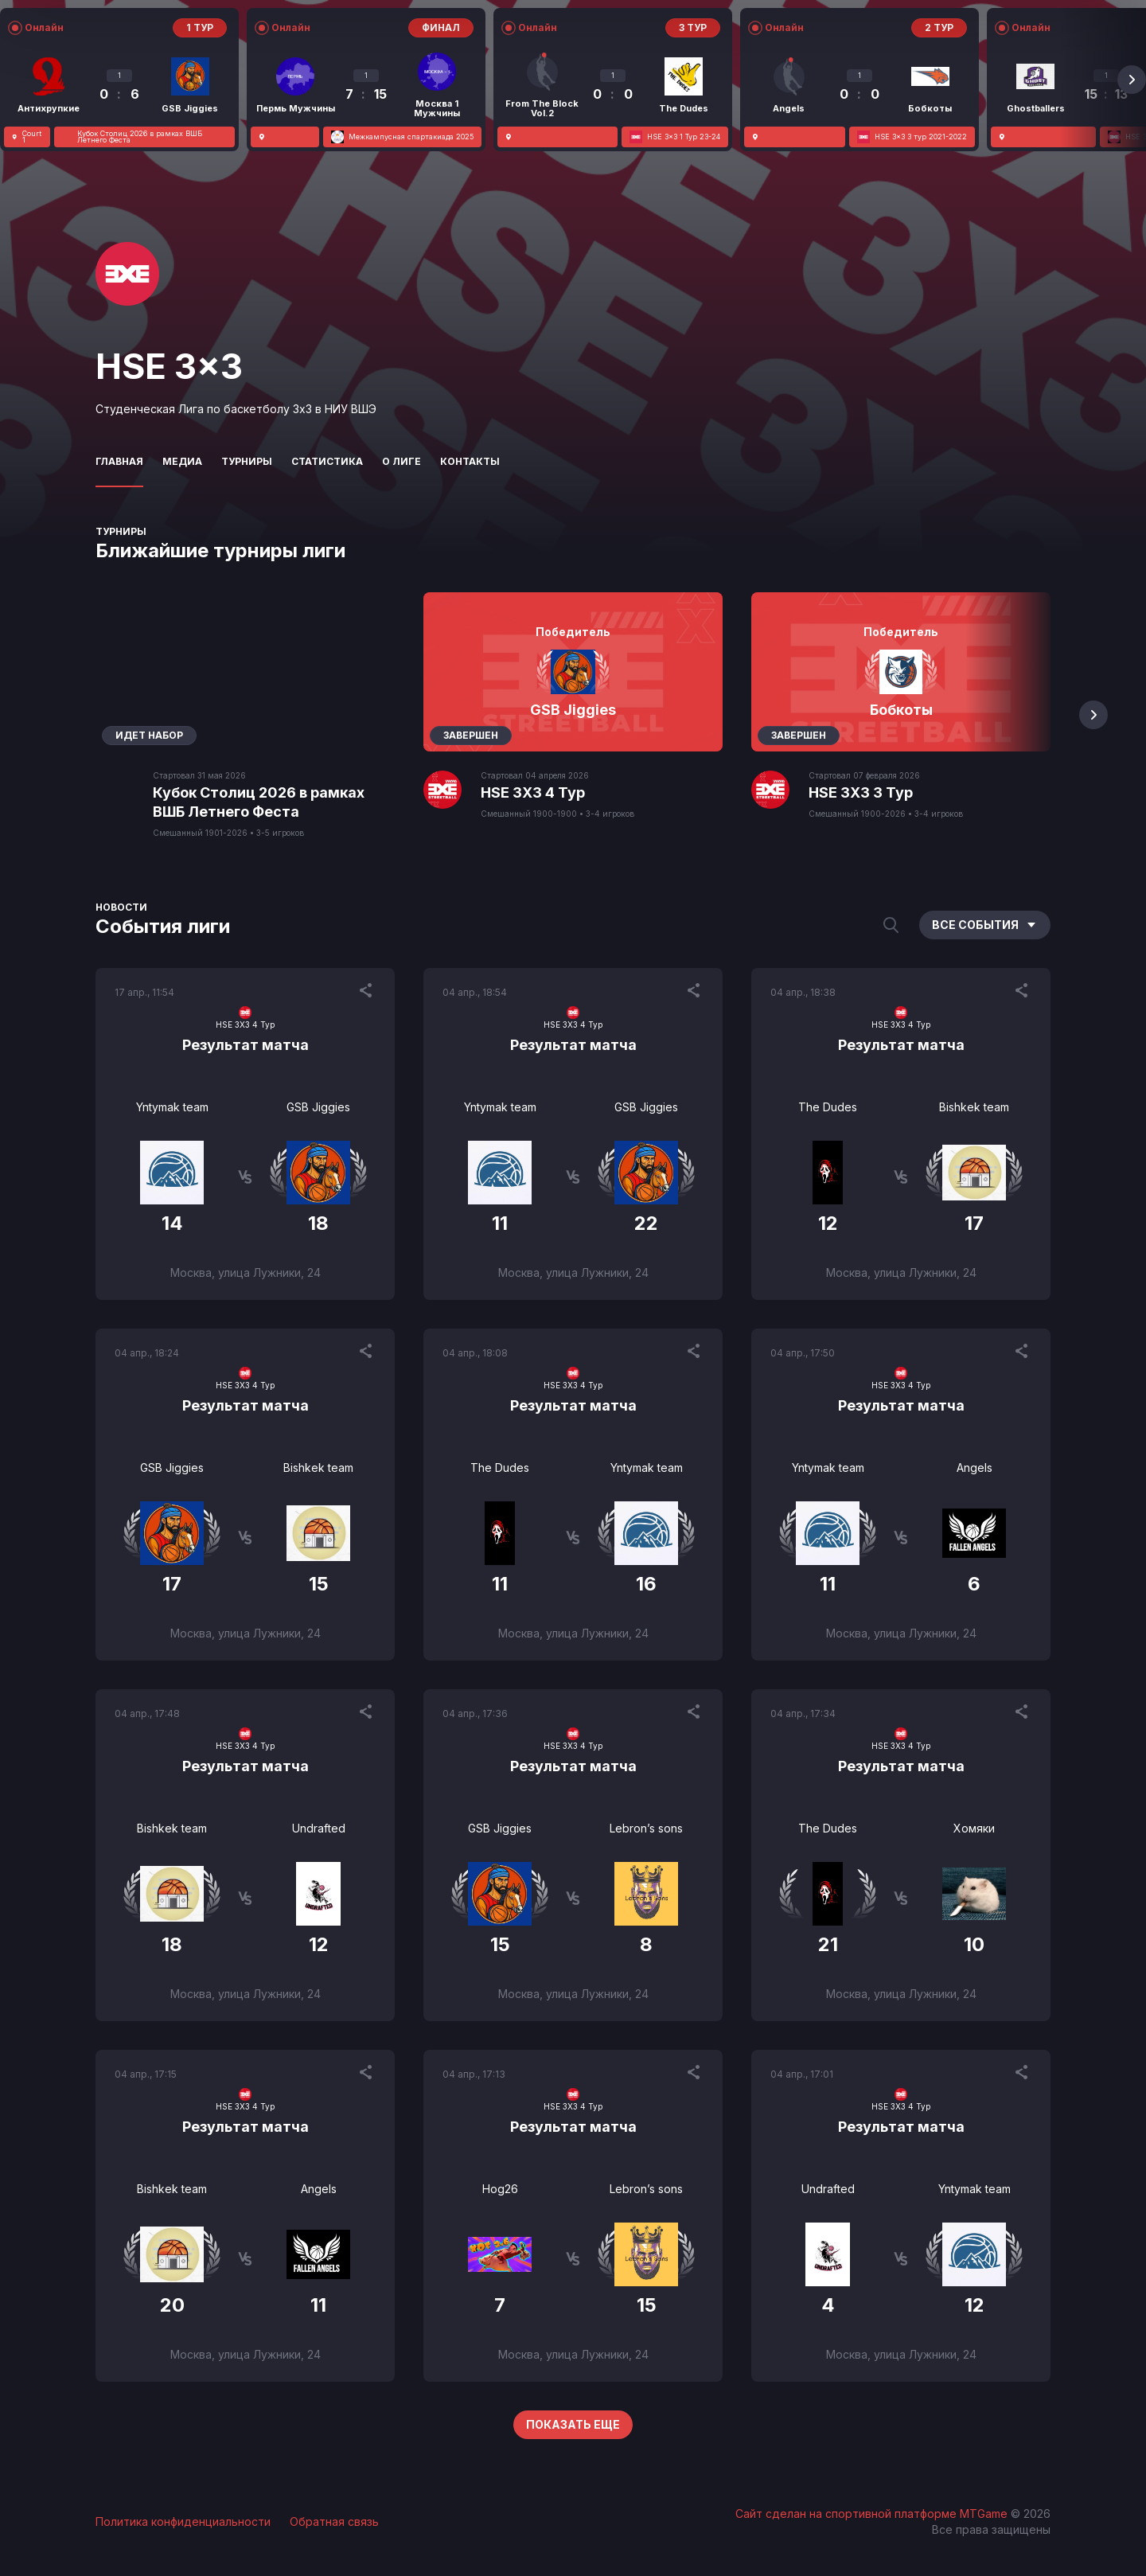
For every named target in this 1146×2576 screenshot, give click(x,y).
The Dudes (827, 1107)
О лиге (401, 461)
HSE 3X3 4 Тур (533, 792)
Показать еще (573, 2424)
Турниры (246, 461)
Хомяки (974, 1828)
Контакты (470, 461)
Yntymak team (172, 1107)
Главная (119, 461)
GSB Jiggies (318, 1107)
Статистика (327, 461)
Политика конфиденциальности (183, 2521)
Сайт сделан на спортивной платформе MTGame (873, 2513)
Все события (985, 924)
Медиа (182, 461)
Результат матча (245, 1044)
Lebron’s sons (646, 1828)
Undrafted (318, 1828)
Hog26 (500, 2188)
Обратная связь (334, 2521)
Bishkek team (974, 1107)
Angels (974, 1467)
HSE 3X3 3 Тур (861, 792)
